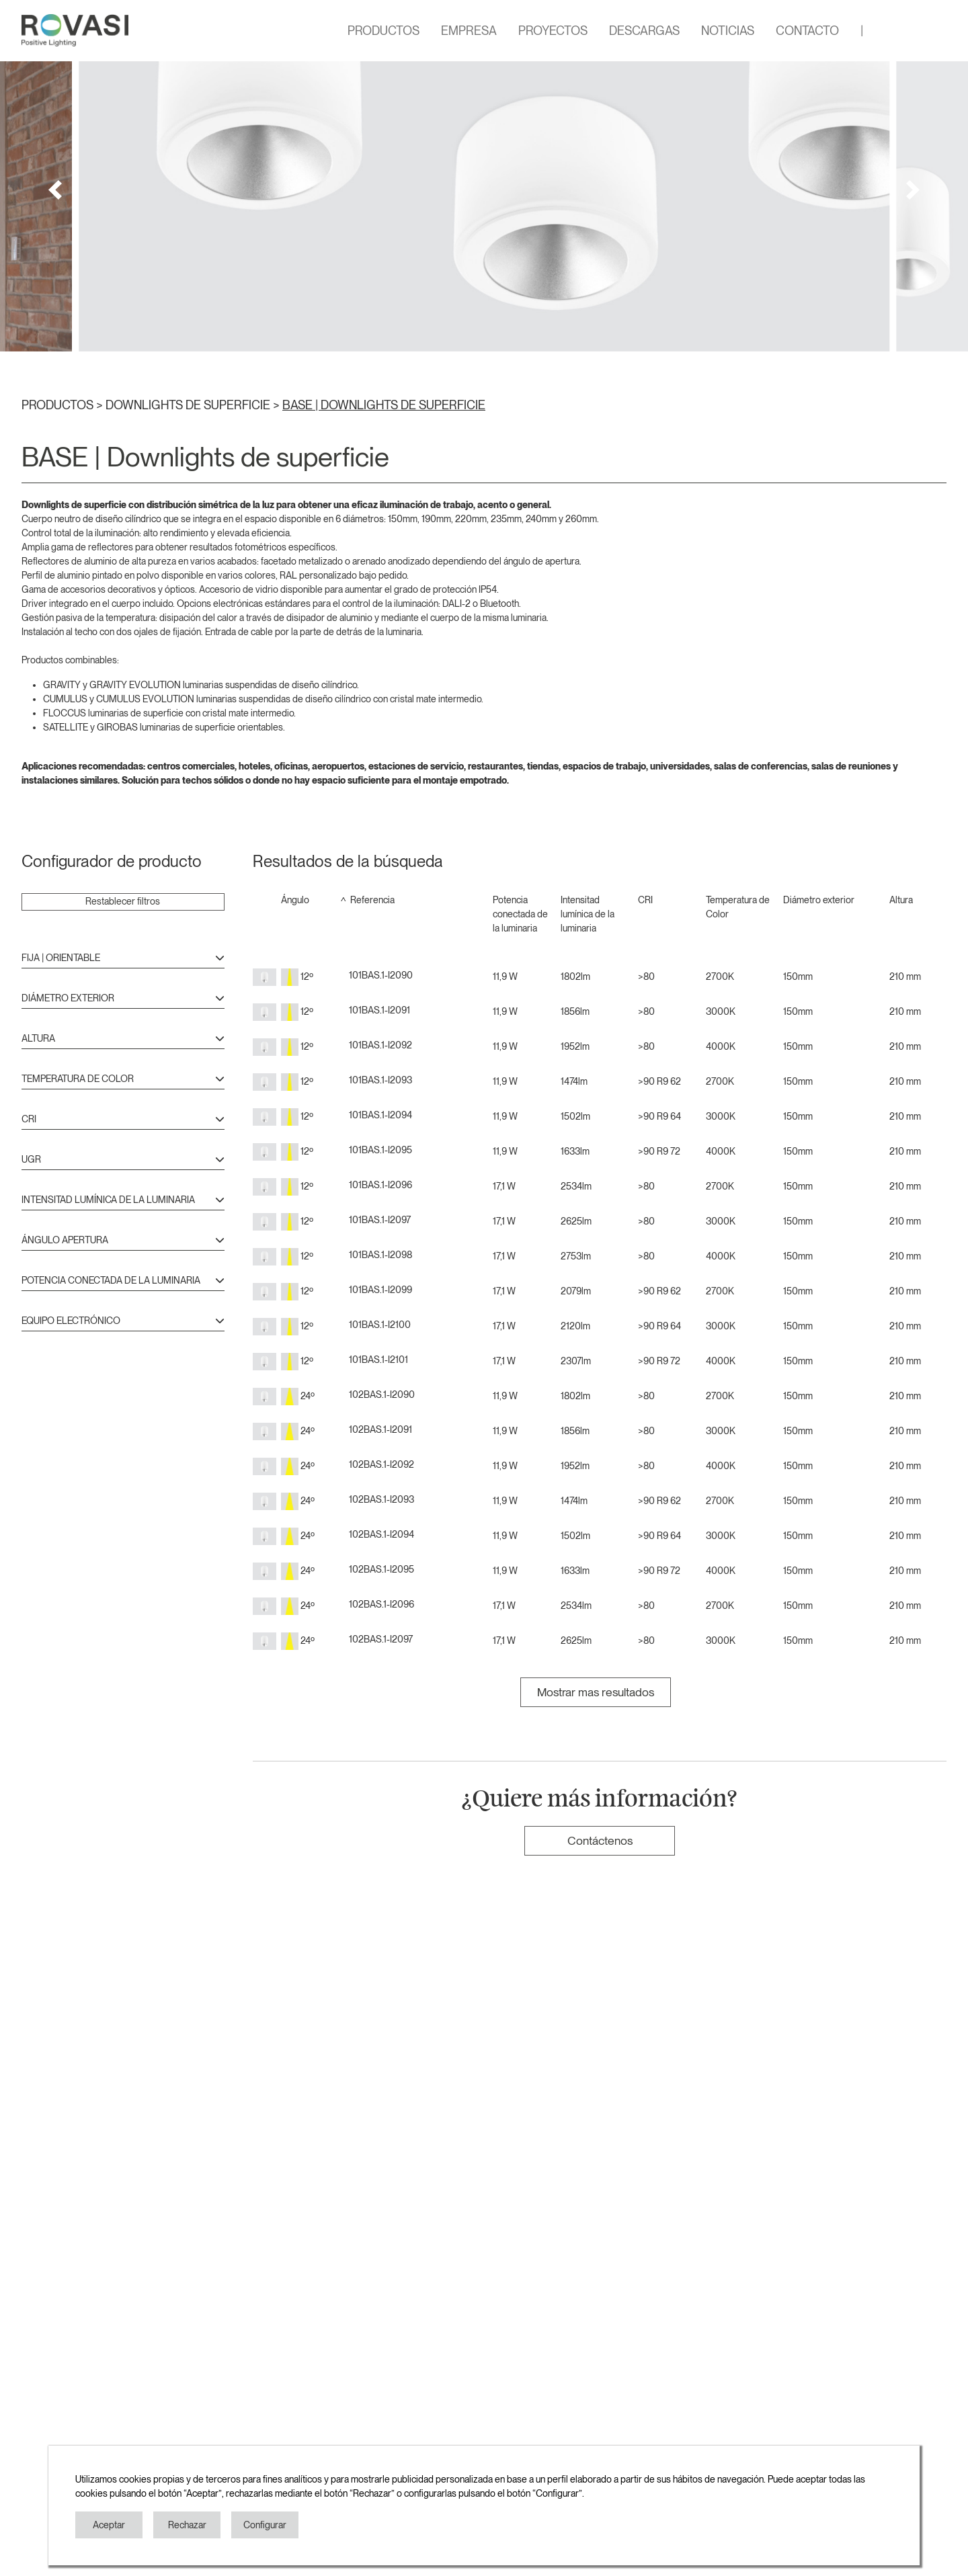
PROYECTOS (553, 31)
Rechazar (187, 2525)
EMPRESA (469, 31)
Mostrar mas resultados (595, 1692)
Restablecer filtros (122, 901)
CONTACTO (807, 31)
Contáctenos (600, 1840)
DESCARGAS (644, 31)
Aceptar (109, 2525)
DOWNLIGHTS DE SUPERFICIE (189, 405)
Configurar (264, 2525)
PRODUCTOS (383, 31)
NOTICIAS (727, 31)
